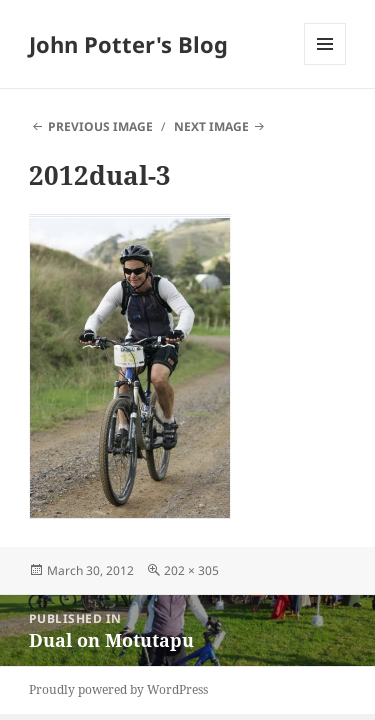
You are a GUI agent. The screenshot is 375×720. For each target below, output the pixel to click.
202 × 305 (191, 570)
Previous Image (100, 126)
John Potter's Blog (128, 44)
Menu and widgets (325, 64)
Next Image (211, 126)
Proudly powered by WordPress (118, 689)
